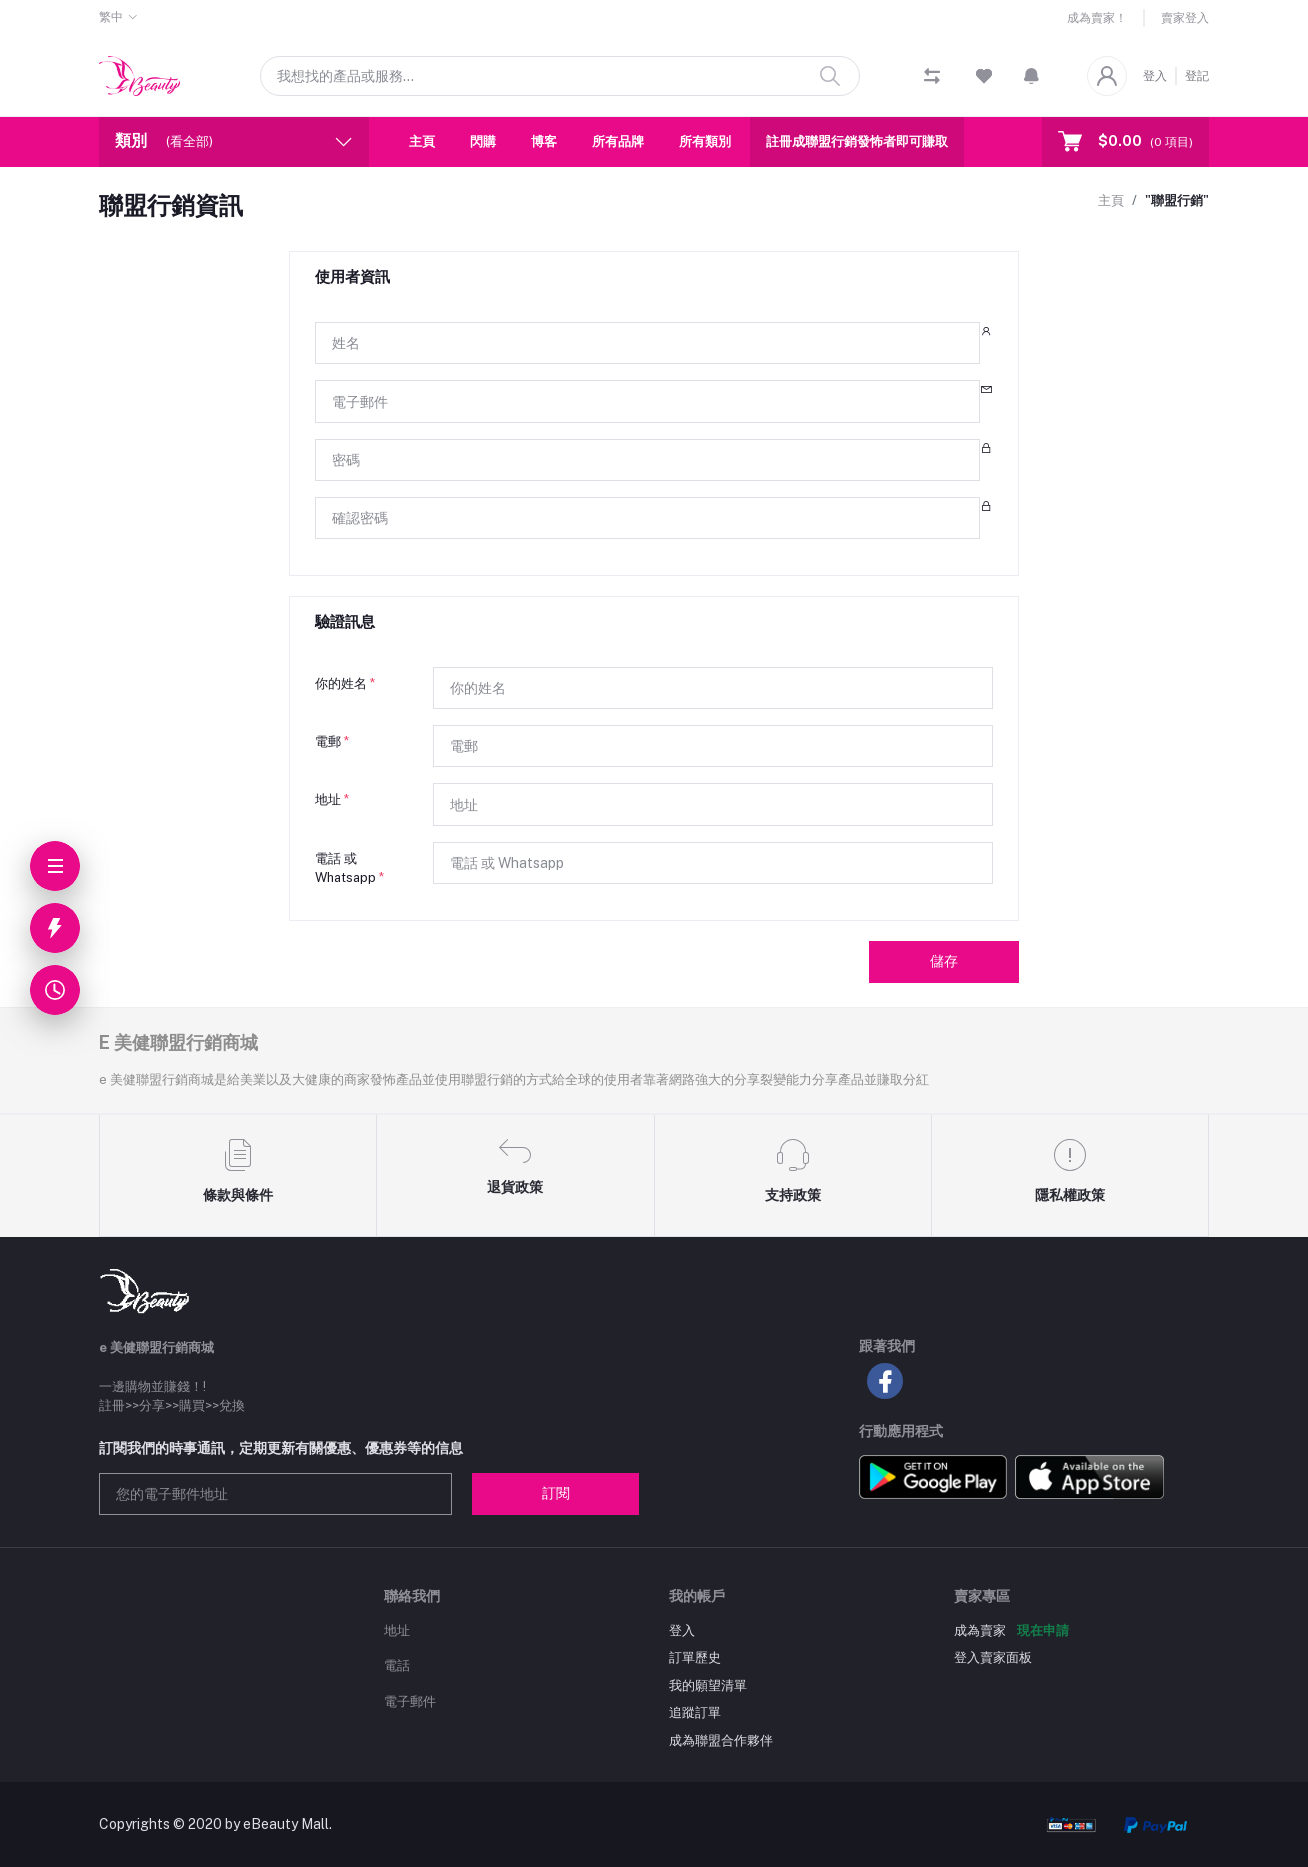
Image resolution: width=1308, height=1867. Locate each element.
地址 (332, 799)
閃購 (483, 141)
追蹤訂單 (695, 1712)
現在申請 (1043, 1630)
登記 (1197, 76)
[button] (1031, 76)
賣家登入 (1185, 18)
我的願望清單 (708, 1685)
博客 (544, 141)
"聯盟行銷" (1177, 200)
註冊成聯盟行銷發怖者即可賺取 (857, 141)
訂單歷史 (695, 1657)
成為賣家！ (1097, 18)
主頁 (422, 141)
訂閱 (556, 1493)
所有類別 (705, 141)
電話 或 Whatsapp (349, 868)
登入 (1155, 76)
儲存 (944, 961)
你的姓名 (345, 683)
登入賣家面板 (993, 1657)
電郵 (332, 741)
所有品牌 (618, 141)
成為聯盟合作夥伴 (721, 1740)
